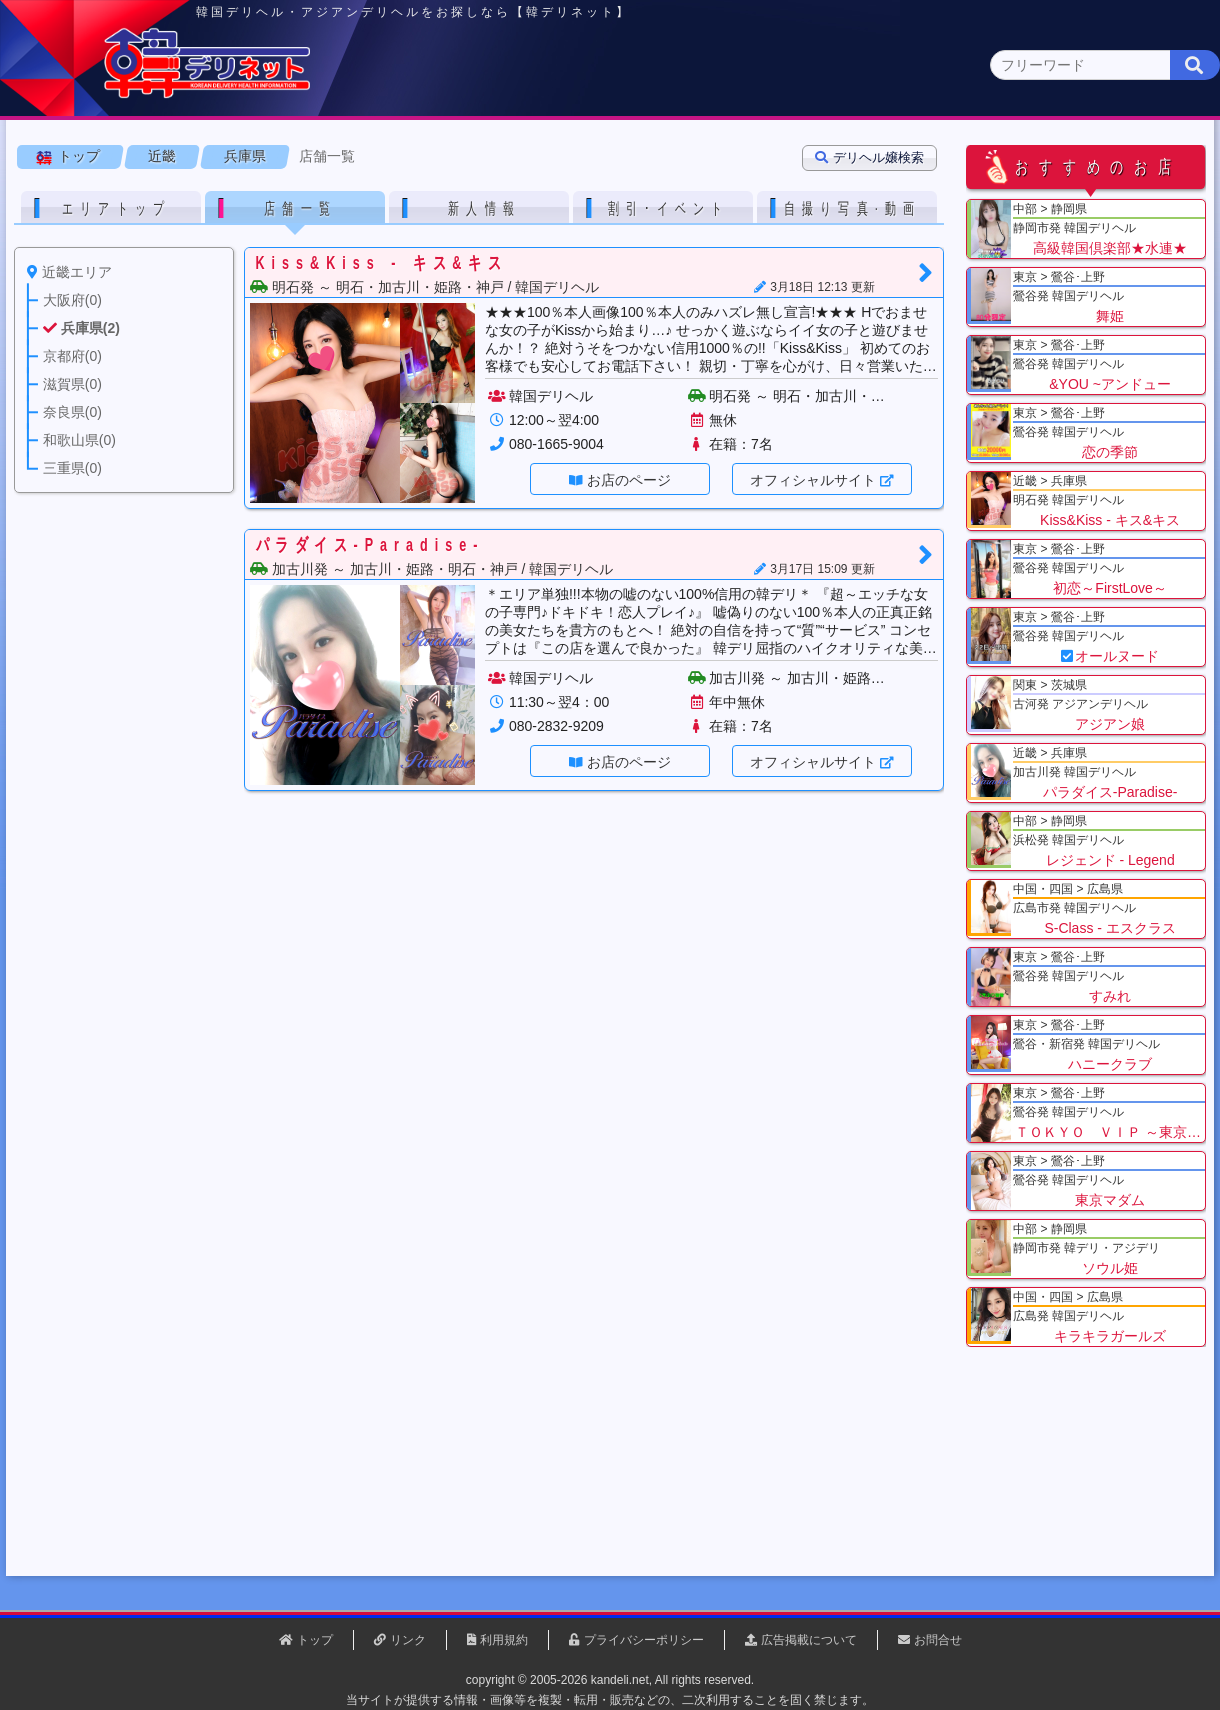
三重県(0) (702, 195)
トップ (85, 249)
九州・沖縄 (1125, 156)
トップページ (97, 156)
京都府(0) (357, 195)
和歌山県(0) (613, 195)
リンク (408, 1640)
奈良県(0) (523, 195)
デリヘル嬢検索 (875, 250)
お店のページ (635, 573)
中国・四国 (981, 156)
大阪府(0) (192, 195)
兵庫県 (251, 249)
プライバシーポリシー (644, 1640)
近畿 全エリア (75, 195)
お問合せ (938, 1640)
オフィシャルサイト (819, 573)
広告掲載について (809, 1640)
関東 (405, 156)
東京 (261, 156)
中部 (693, 156)
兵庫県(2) (275, 195)
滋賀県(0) (440, 195)
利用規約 (504, 1640)
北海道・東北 (549, 156)
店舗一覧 (333, 249)
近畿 (837, 155)
